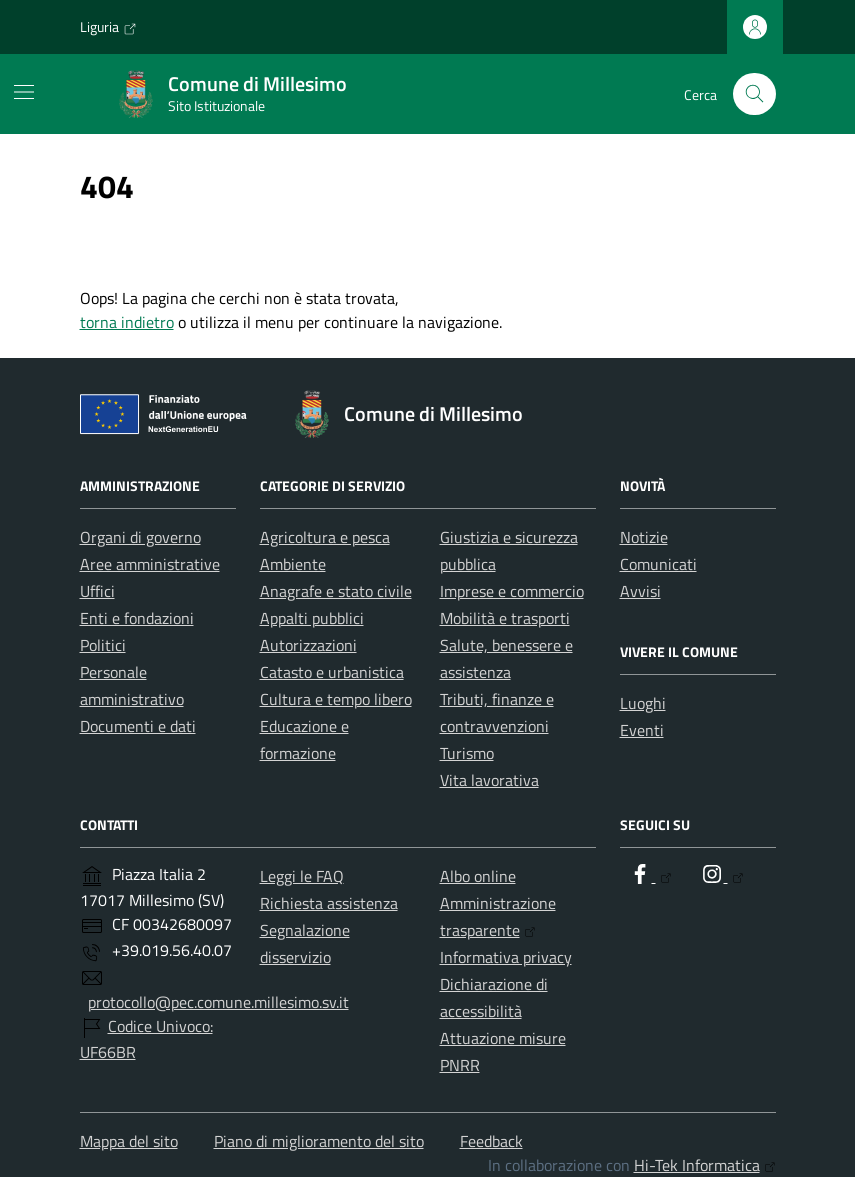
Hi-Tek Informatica (705, 1165)
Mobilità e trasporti (505, 618)
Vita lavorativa (489, 780)
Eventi (642, 730)
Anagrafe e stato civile (336, 591)
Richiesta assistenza (329, 903)
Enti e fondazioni (137, 618)
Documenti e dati (138, 726)
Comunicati (658, 564)
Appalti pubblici (312, 618)
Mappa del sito (129, 1141)
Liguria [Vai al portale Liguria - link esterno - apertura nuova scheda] (108, 27)
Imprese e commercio (512, 591)
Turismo (467, 753)
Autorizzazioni (308, 645)
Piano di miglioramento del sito (319, 1141)
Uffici (97, 591)
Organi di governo (140, 537)
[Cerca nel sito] (754, 94)
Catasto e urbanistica (332, 672)
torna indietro (127, 322)
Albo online (478, 876)
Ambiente (293, 564)
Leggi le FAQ (302, 876)
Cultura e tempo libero (336, 699)
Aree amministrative (150, 564)
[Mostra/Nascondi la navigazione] (24, 92)
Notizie (644, 537)
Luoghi (643, 703)
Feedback (491, 1141)
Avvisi (640, 591)
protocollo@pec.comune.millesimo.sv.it (218, 1002)
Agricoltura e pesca (325, 537)
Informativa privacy (506, 957)
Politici (103, 645)
